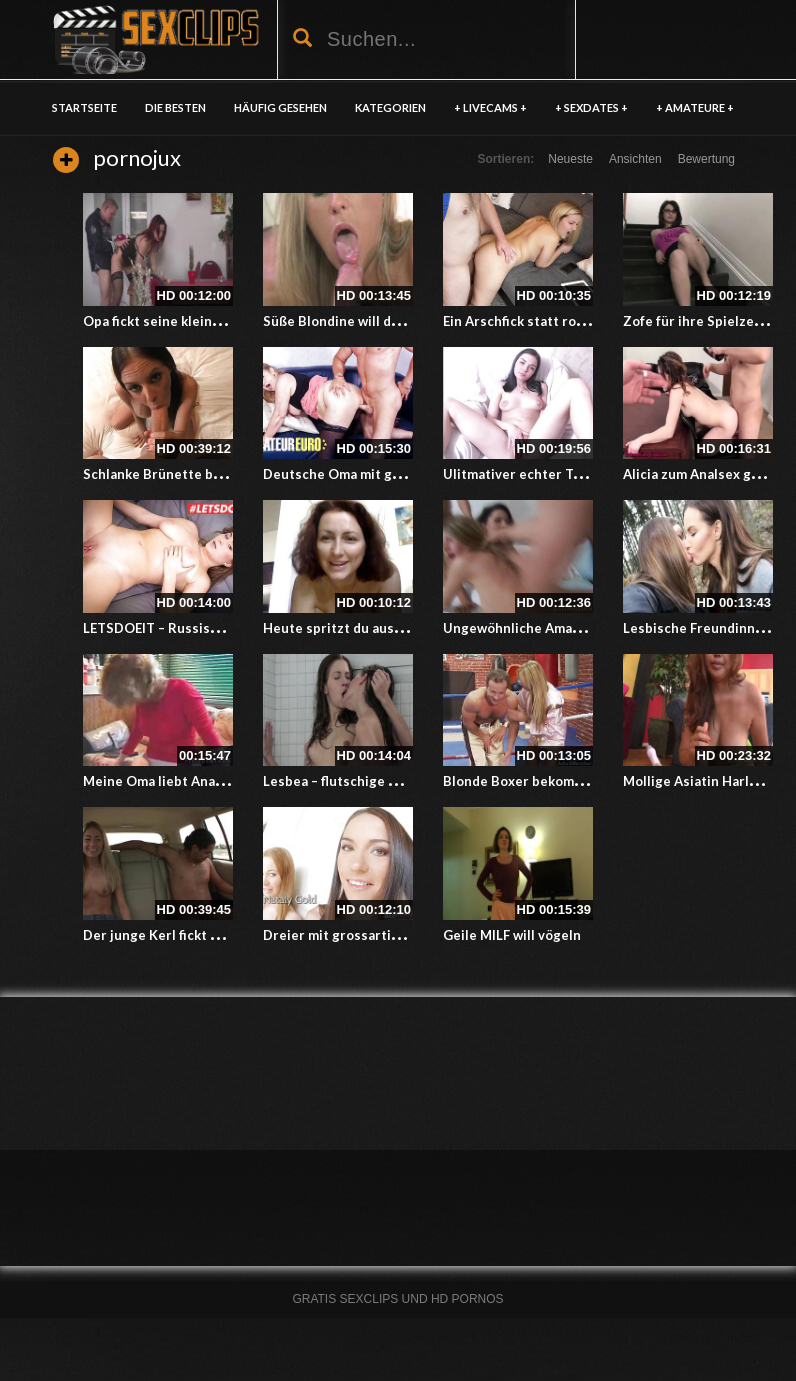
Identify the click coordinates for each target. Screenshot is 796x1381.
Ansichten (635, 159)
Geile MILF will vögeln (512, 935)
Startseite (84, 107)
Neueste (570, 159)
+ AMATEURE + (695, 107)
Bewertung (706, 159)
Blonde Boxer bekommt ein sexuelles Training (588, 781)
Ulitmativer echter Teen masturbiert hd (569, 474)
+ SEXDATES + (591, 107)
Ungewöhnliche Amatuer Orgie (541, 628)
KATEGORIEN (390, 107)
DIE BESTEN (175, 107)
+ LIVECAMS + (490, 107)
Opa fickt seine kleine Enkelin (176, 321)
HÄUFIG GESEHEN (280, 107)
